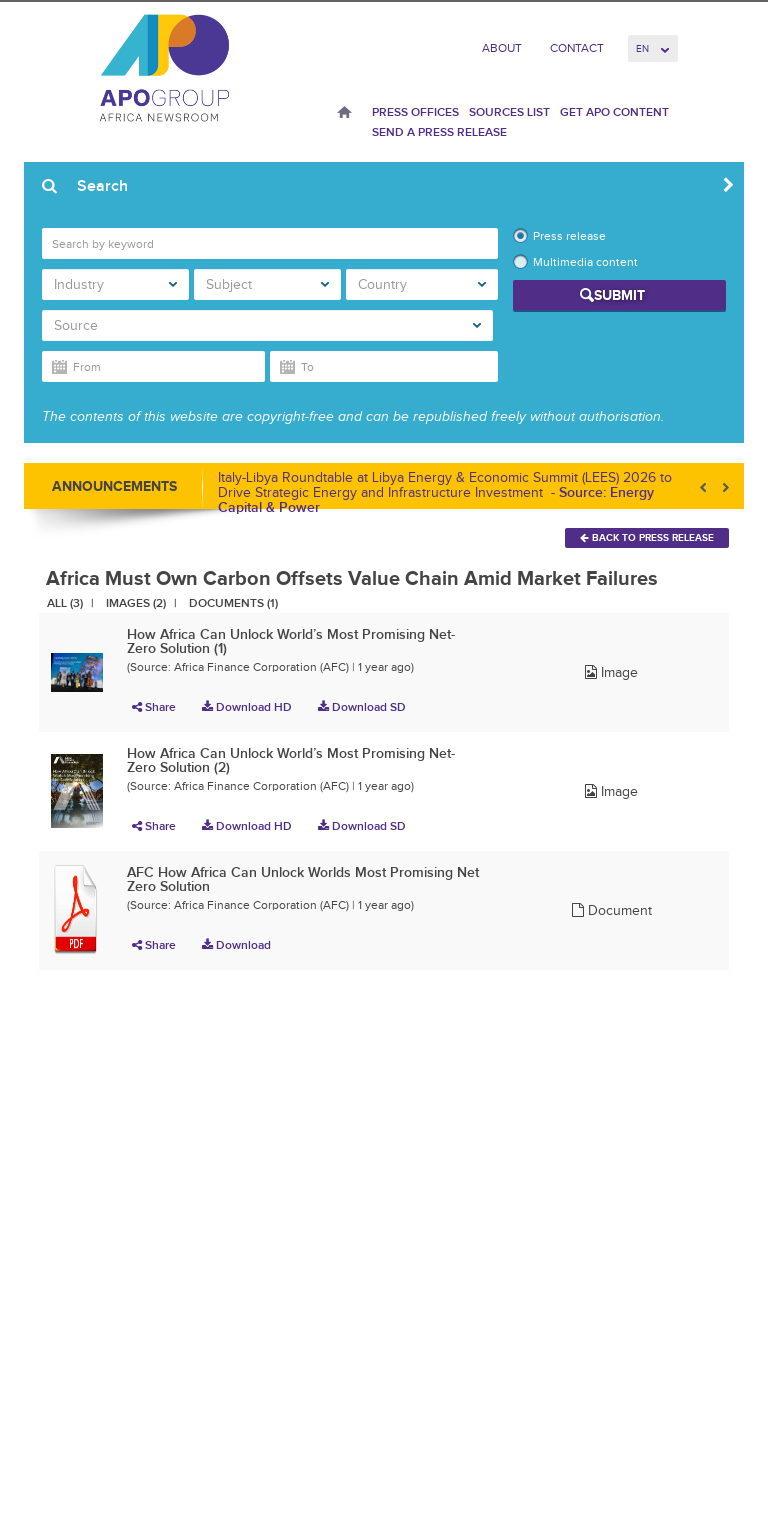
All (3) (65, 603)
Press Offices (415, 112)
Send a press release (439, 132)
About (502, 48)
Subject (267, 284)
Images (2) (136, 603)
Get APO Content (614, 112)
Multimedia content (585, 262)
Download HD (247, 707)
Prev (705, 487)
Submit (619, 295)
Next (724, 487)
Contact (577, 48)
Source (267, 325)
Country (422, 284)
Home (344, 114)
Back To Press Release (647, 537)
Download (236, 945)
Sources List (509, 112)
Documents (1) (233, 603)
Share (154, 707)
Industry (115, 284)
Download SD (362, 707)
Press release (569, 236)
